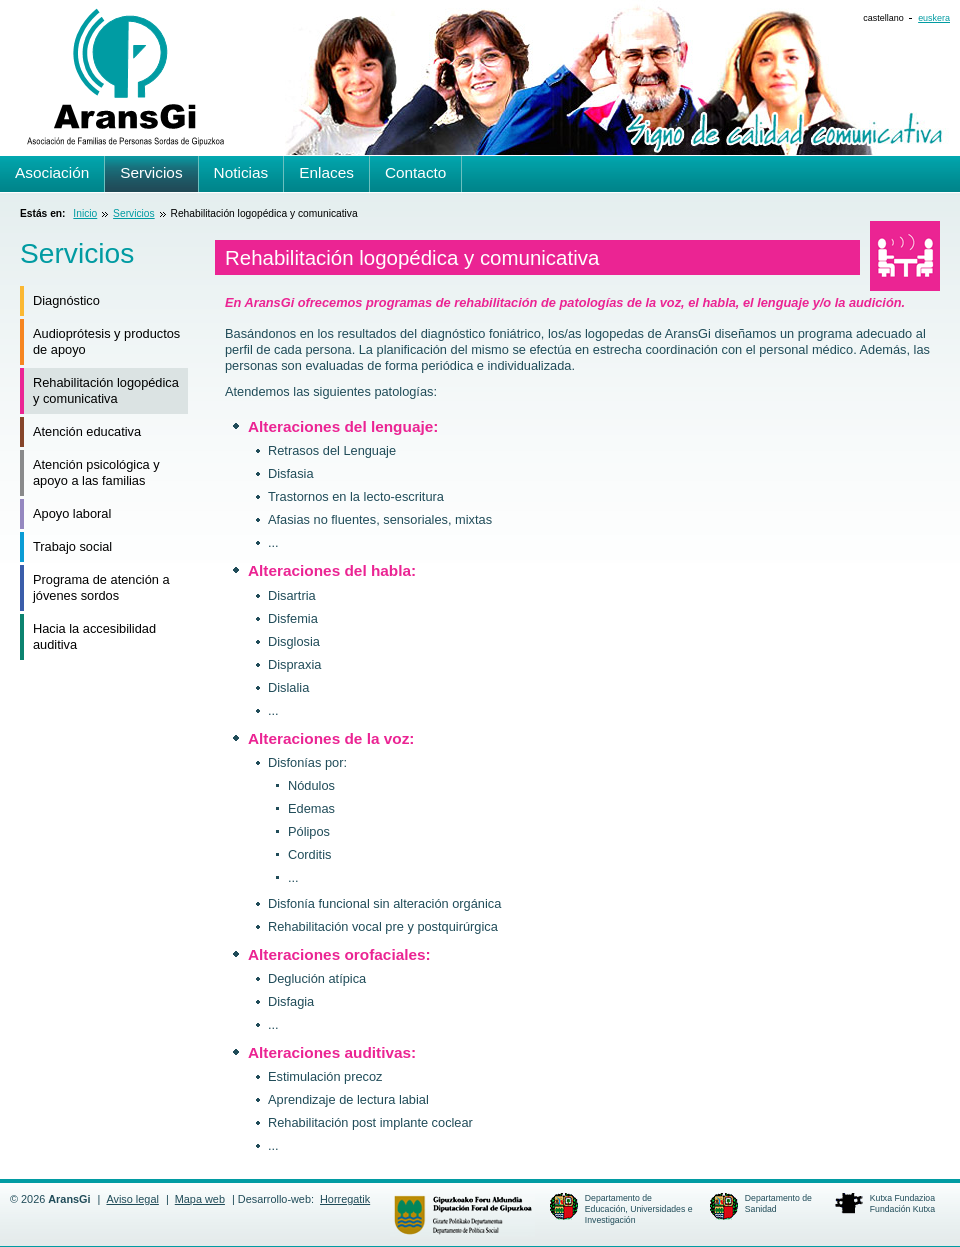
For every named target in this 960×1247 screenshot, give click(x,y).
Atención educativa (87, 431)
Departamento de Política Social (462, 1215)
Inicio (85, 213)
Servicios (134, 213)
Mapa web (200, 1199)
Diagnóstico (66, 300)
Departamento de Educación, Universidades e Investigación (639, 1209)
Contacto (415, 172)
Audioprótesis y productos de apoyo (106, 341)
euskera (934, 18)
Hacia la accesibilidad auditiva (94, 636)
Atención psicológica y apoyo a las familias (96, 472)
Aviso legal (132, 1199)
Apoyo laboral (72, 513)
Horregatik (345, 1199)
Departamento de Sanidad (778, 1203)
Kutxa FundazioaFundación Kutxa (902, 1203)
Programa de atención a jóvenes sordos (101, 587)
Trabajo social (72, 546)
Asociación (52, 172)
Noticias (241, 172)
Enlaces (326, 172)
